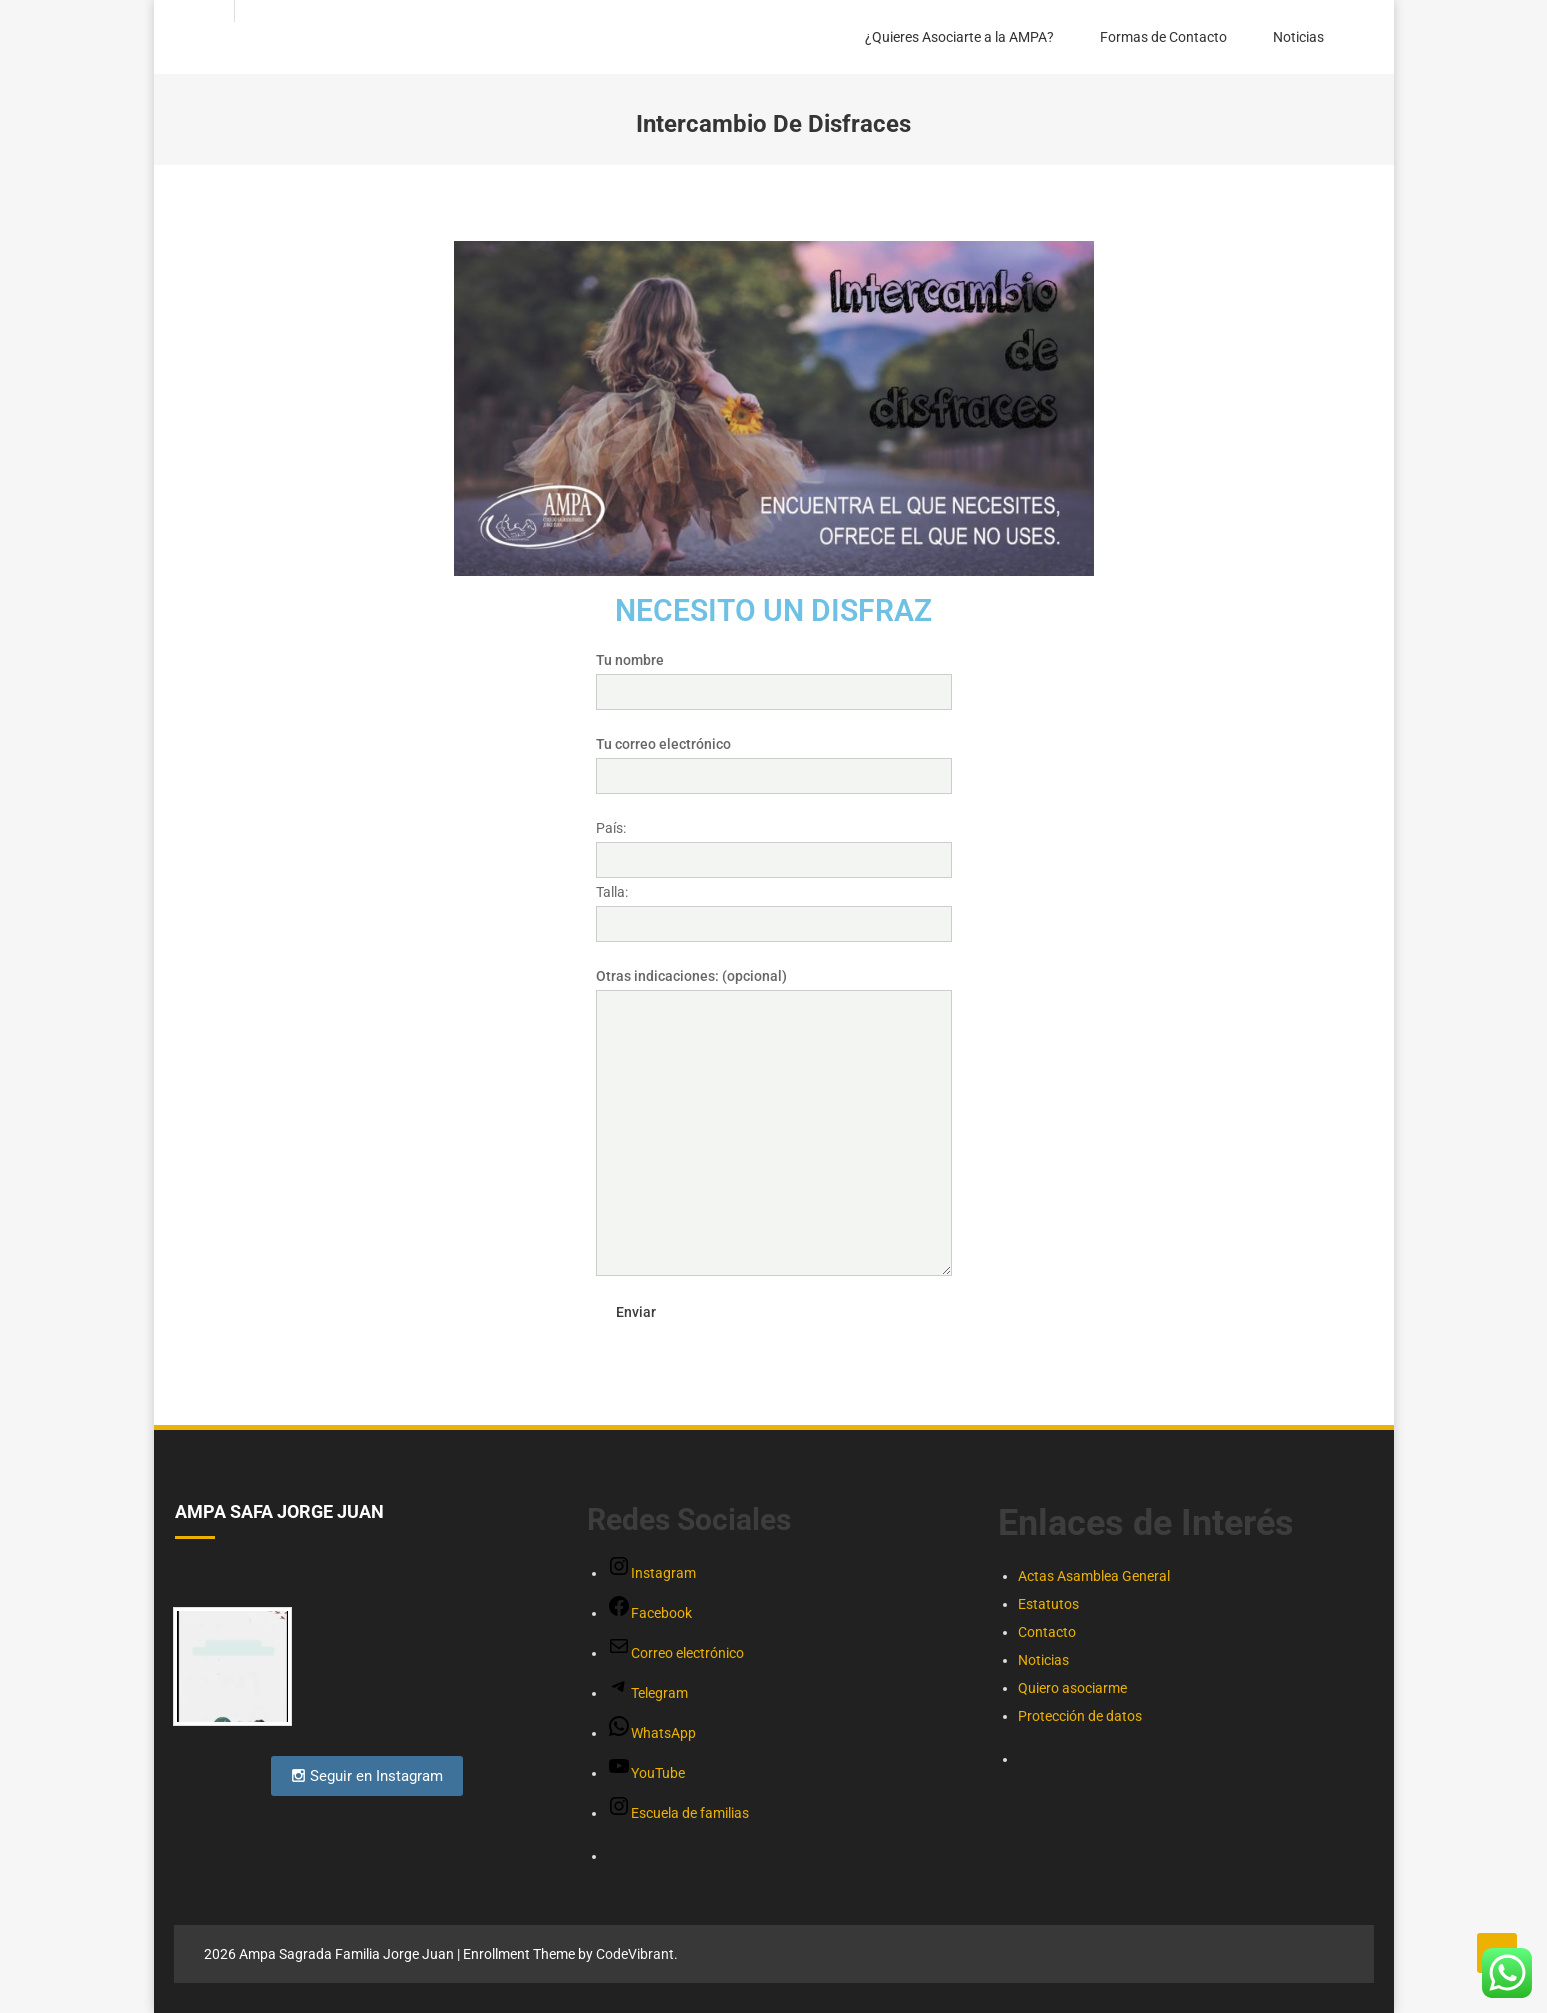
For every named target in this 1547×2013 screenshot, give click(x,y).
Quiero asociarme (1072, 1688)
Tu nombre (774, 675)
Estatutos (1048, 1604)
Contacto (1047, 1632)
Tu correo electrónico (774, 759)
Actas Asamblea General (1094, 1576)
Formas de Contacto (1163, 37)
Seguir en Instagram (367, 1776)
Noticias (1298, 37)
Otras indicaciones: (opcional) (774, 990)
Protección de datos (1080, 1716)
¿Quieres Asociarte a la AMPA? (959, 37)
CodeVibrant (635, 1954)
